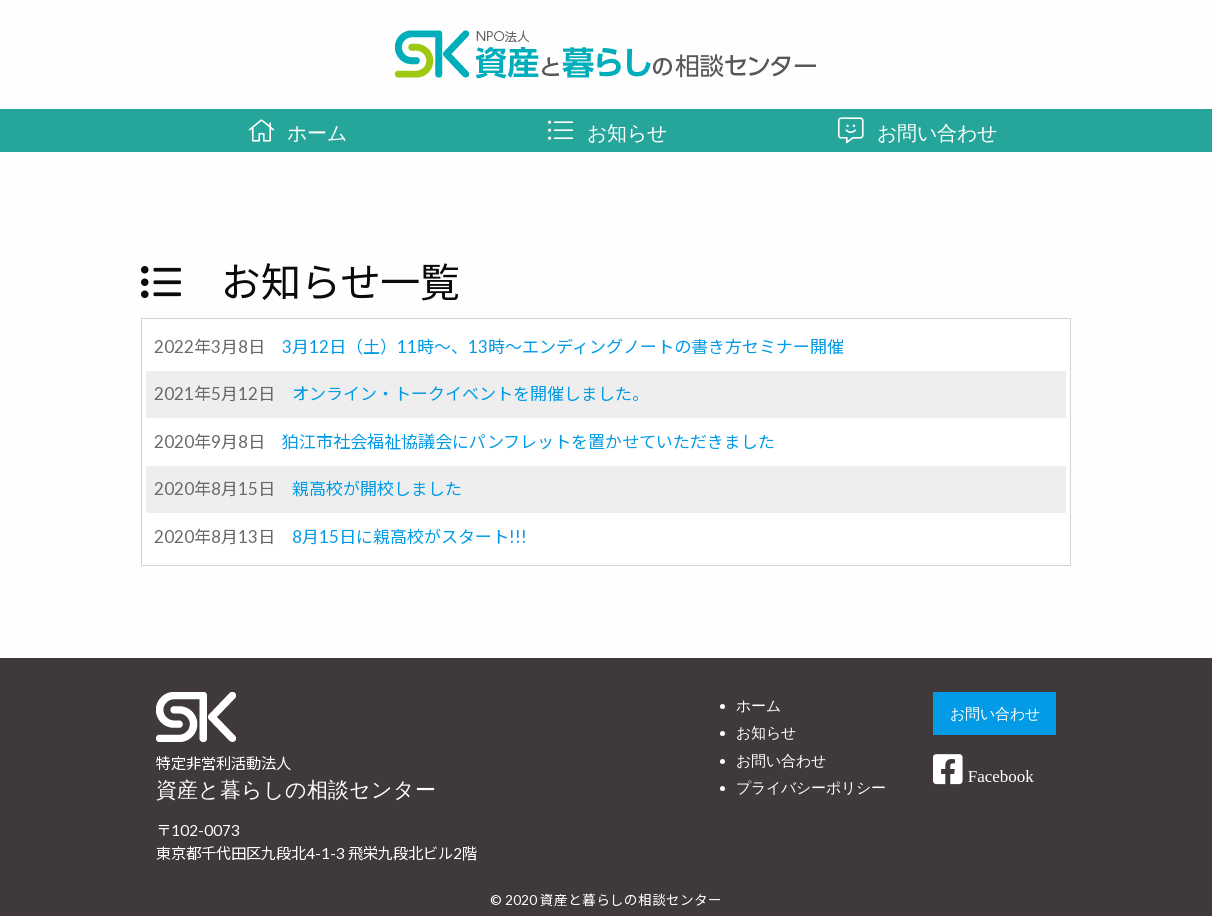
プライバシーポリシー (811, 787)
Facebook (983, 776)
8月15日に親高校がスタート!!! (409, 536)
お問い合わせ (781, 760)
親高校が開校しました (377, 488)
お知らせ (766, 732)
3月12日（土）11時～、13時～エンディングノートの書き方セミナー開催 (563, 346)
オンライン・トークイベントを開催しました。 (470, 393)
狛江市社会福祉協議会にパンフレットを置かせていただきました (528, 441)
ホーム (758, 705)
